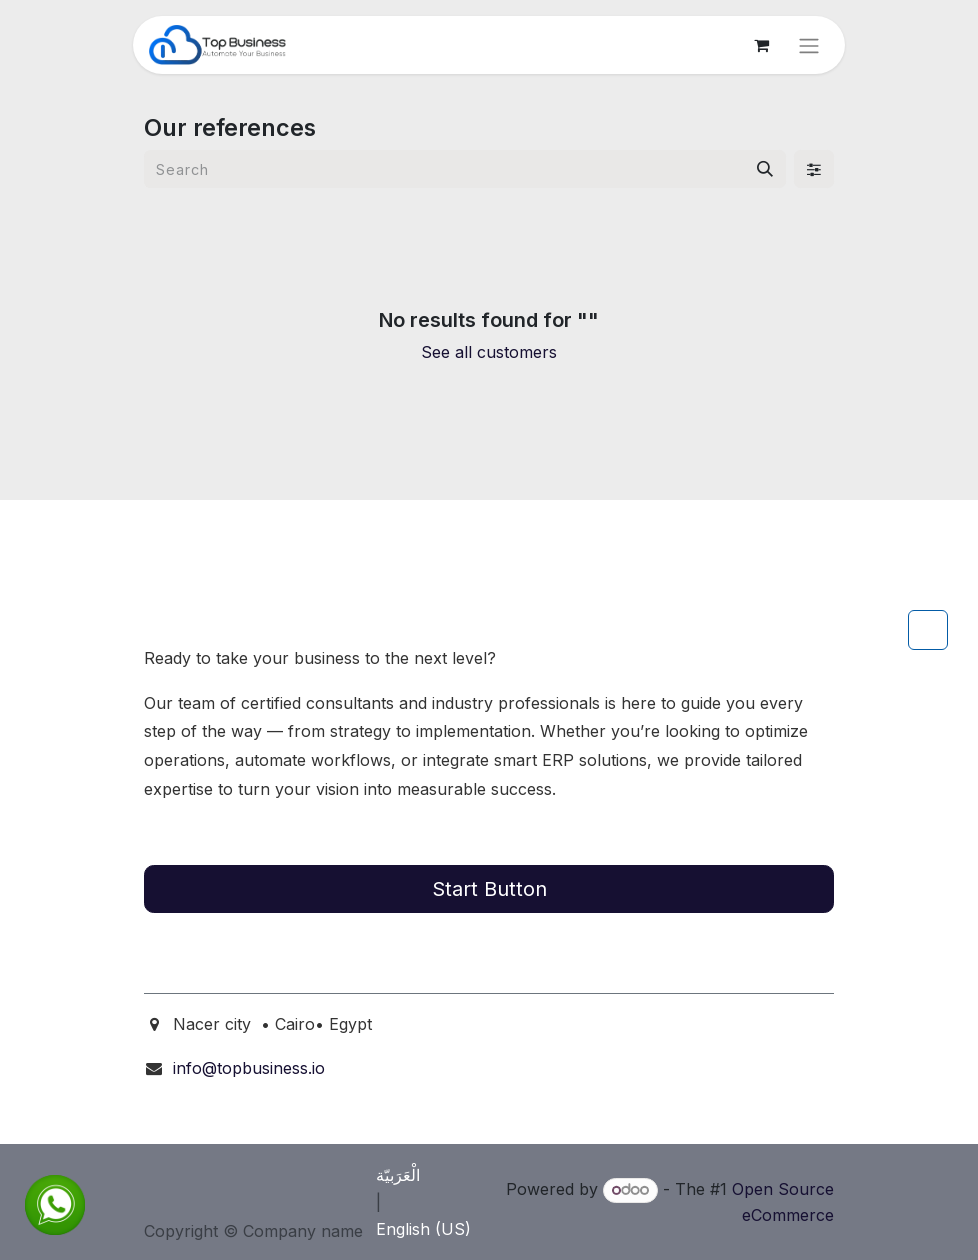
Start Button (489, 889)
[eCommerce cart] (761, 45)
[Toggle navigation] (809, 45)
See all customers (489, 352)
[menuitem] (419, 1175)
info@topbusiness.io (249, 1068)
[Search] (765, 169)
